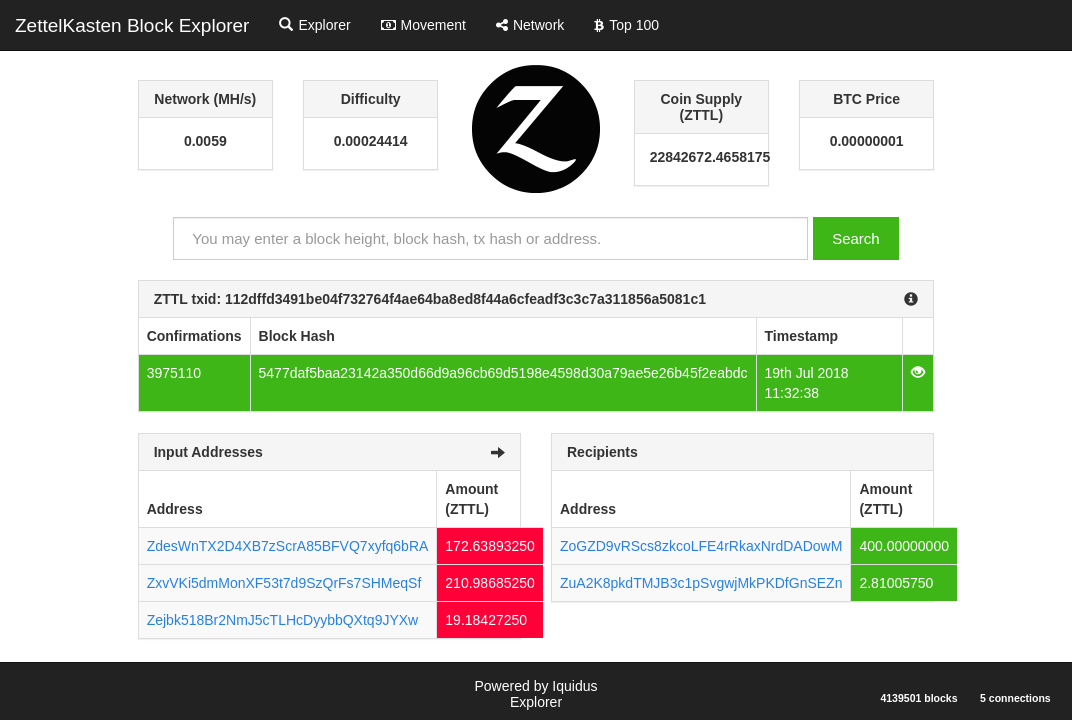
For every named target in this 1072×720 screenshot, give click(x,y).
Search (856, 238)
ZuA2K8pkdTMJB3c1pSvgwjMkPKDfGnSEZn (701, 583)
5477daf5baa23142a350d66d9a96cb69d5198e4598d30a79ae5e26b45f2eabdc (503, 373)
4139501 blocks (918, 698)
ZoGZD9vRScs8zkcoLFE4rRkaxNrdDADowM (701, 546)
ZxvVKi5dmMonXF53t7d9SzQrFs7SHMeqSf (284, 583)
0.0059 (205, 141)
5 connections (1015, 698)
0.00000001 (867, 141)
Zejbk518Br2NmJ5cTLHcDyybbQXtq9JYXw (283, 620)
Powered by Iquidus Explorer (536, 694)
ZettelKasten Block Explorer (132, 25)
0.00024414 (371, 141)
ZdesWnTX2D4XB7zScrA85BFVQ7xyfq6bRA (288, 546)
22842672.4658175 (701, 157)
